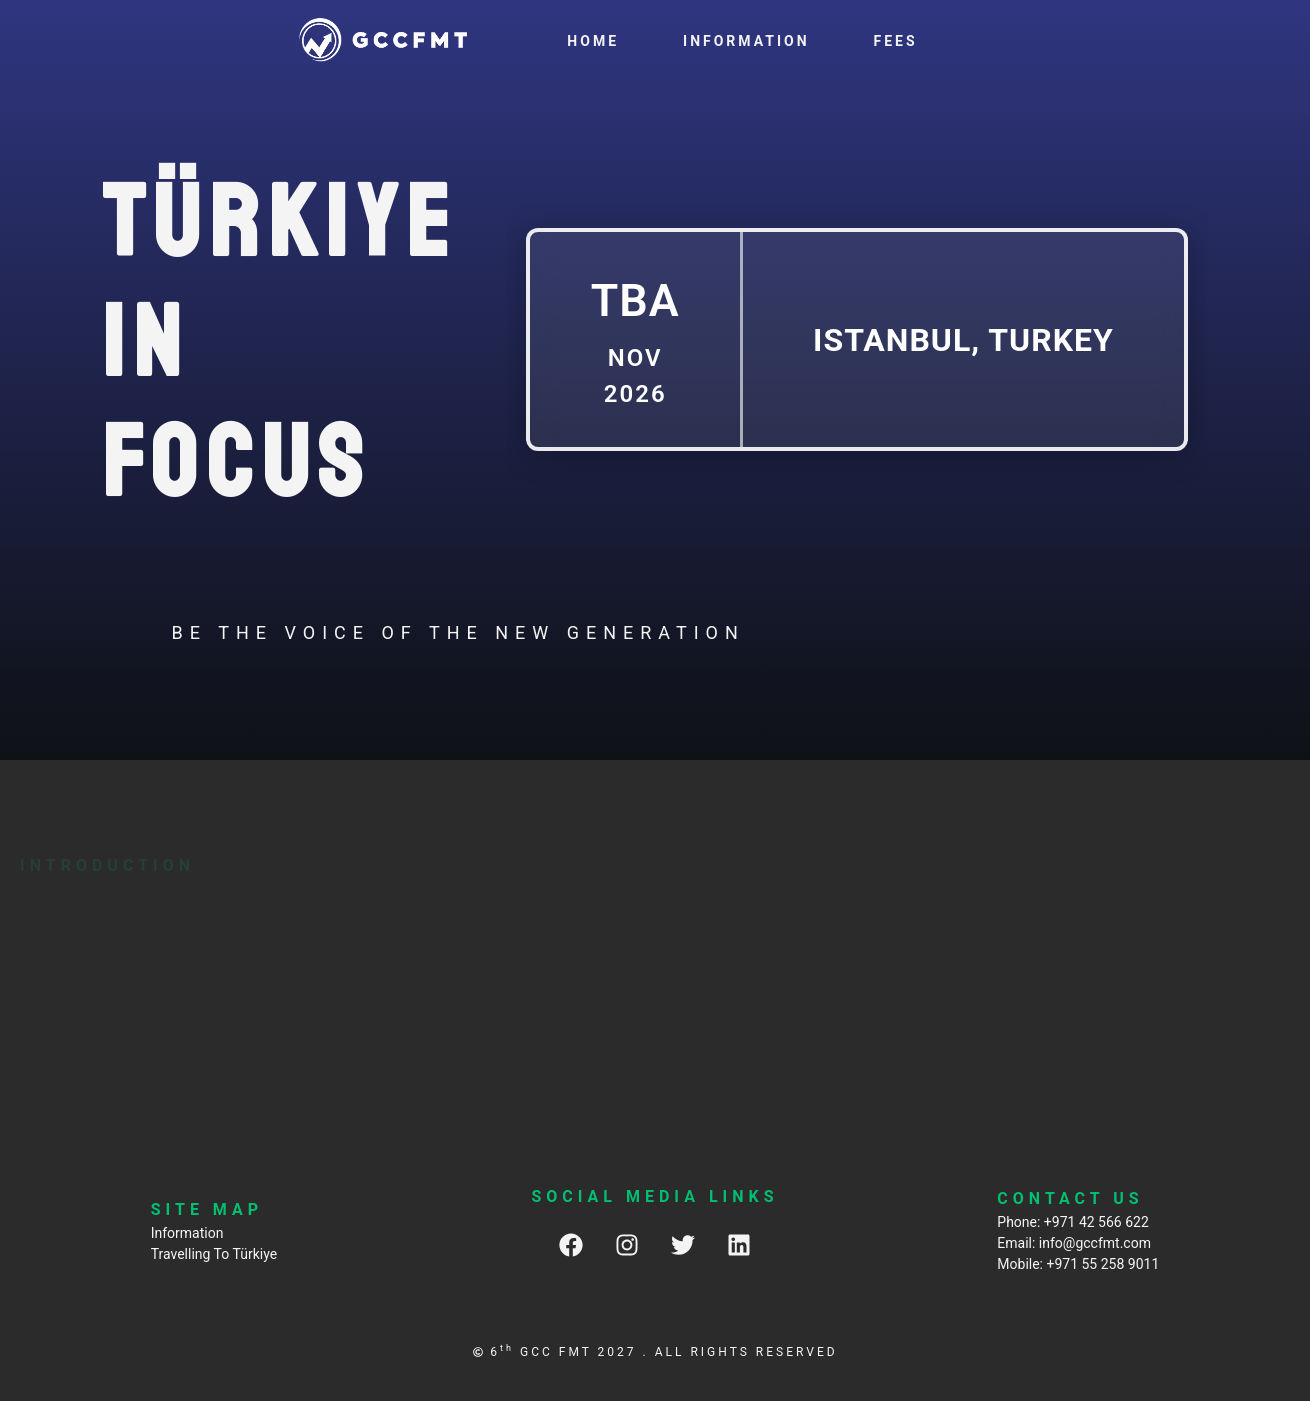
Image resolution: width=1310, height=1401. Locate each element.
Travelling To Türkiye (214, 1254)
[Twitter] (683, 1244)
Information (187, 1233)
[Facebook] (571, 1244)
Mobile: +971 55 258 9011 (1078, 1264)
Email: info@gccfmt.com (1074, 1243)
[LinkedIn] (739, 1244)
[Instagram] (627, 1244)
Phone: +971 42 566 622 (1072, 1222)
